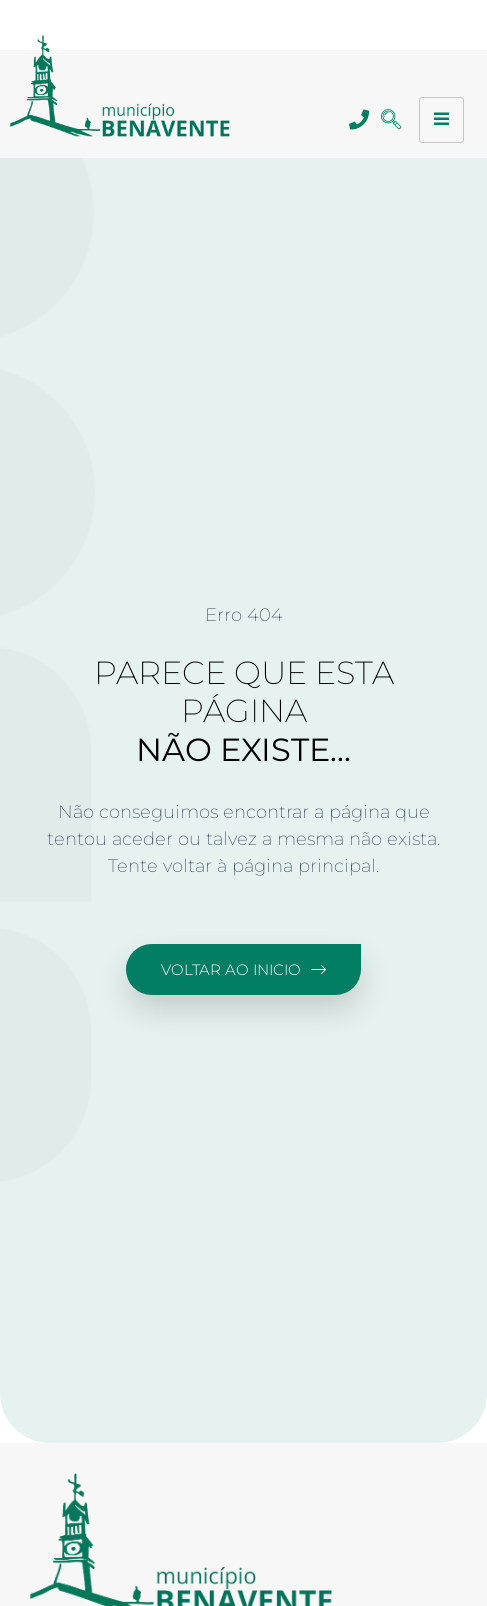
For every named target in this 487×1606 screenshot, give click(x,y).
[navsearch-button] (391, 120)
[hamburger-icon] (441, 120)
